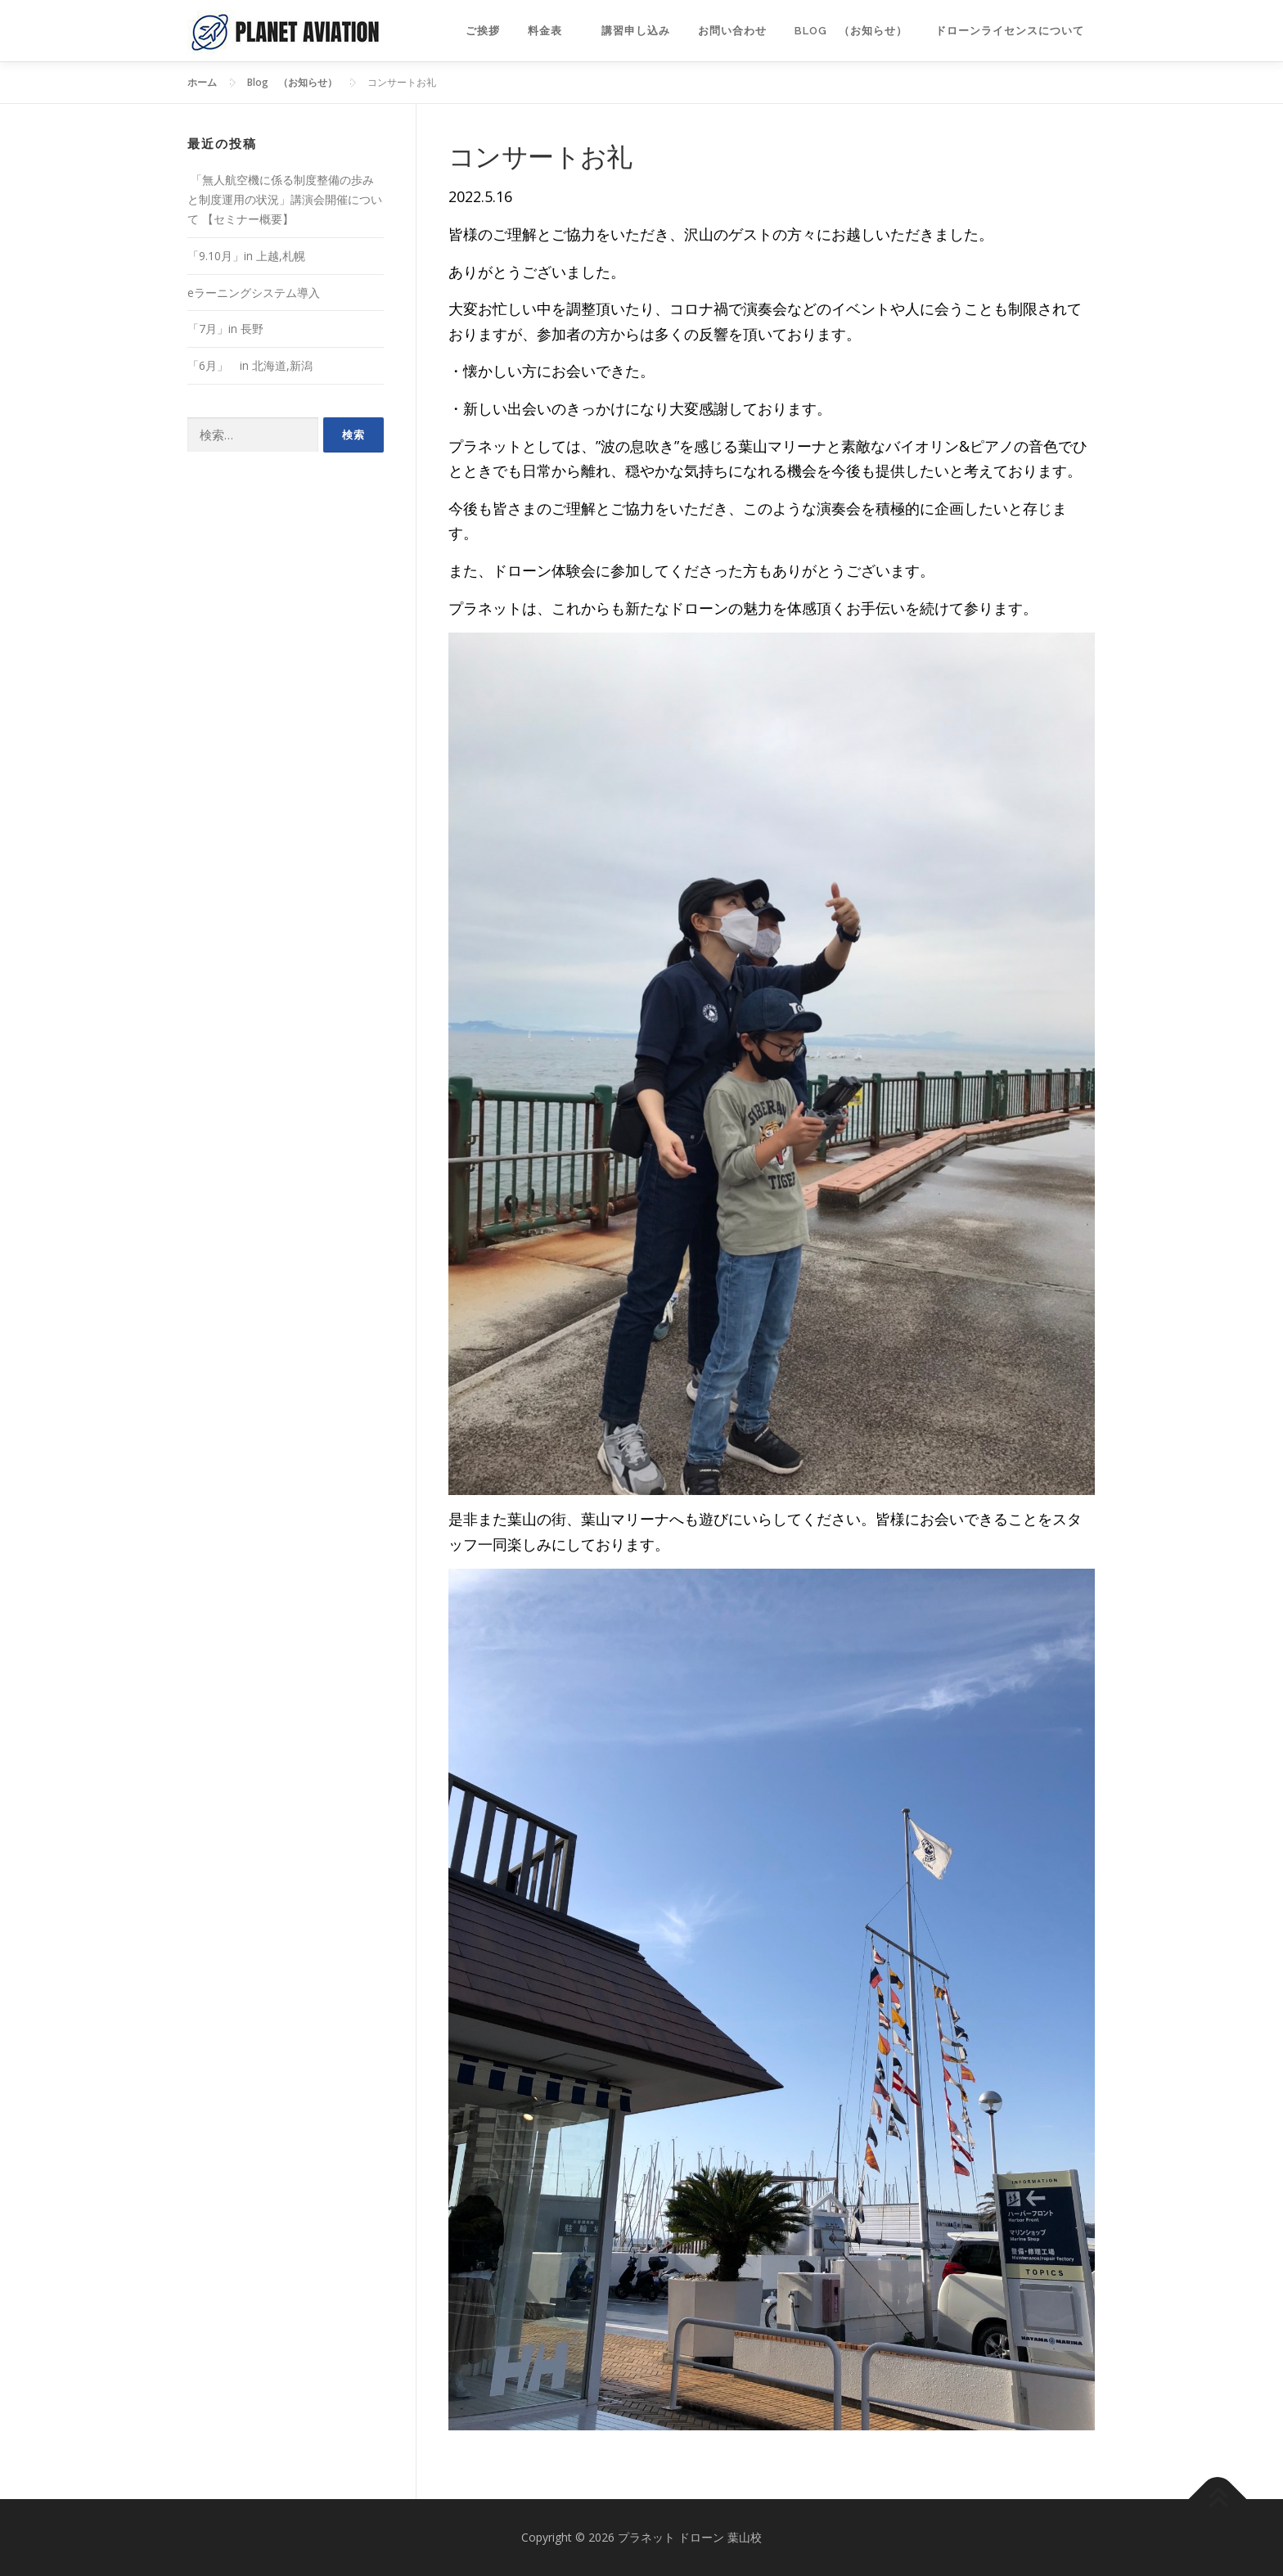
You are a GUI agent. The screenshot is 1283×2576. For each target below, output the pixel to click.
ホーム (202, 82)
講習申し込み (635, 31)
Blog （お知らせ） (851, 31)
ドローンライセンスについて (1015, 31)
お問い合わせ (732, 31)
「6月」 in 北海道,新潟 (250, 365)
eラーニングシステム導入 (253, 292)
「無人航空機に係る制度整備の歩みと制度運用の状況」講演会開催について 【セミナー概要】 (284, 199)
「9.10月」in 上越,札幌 (246, 255)
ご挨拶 (483, 31)
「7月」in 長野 (225, 328)
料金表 (551, 31)
